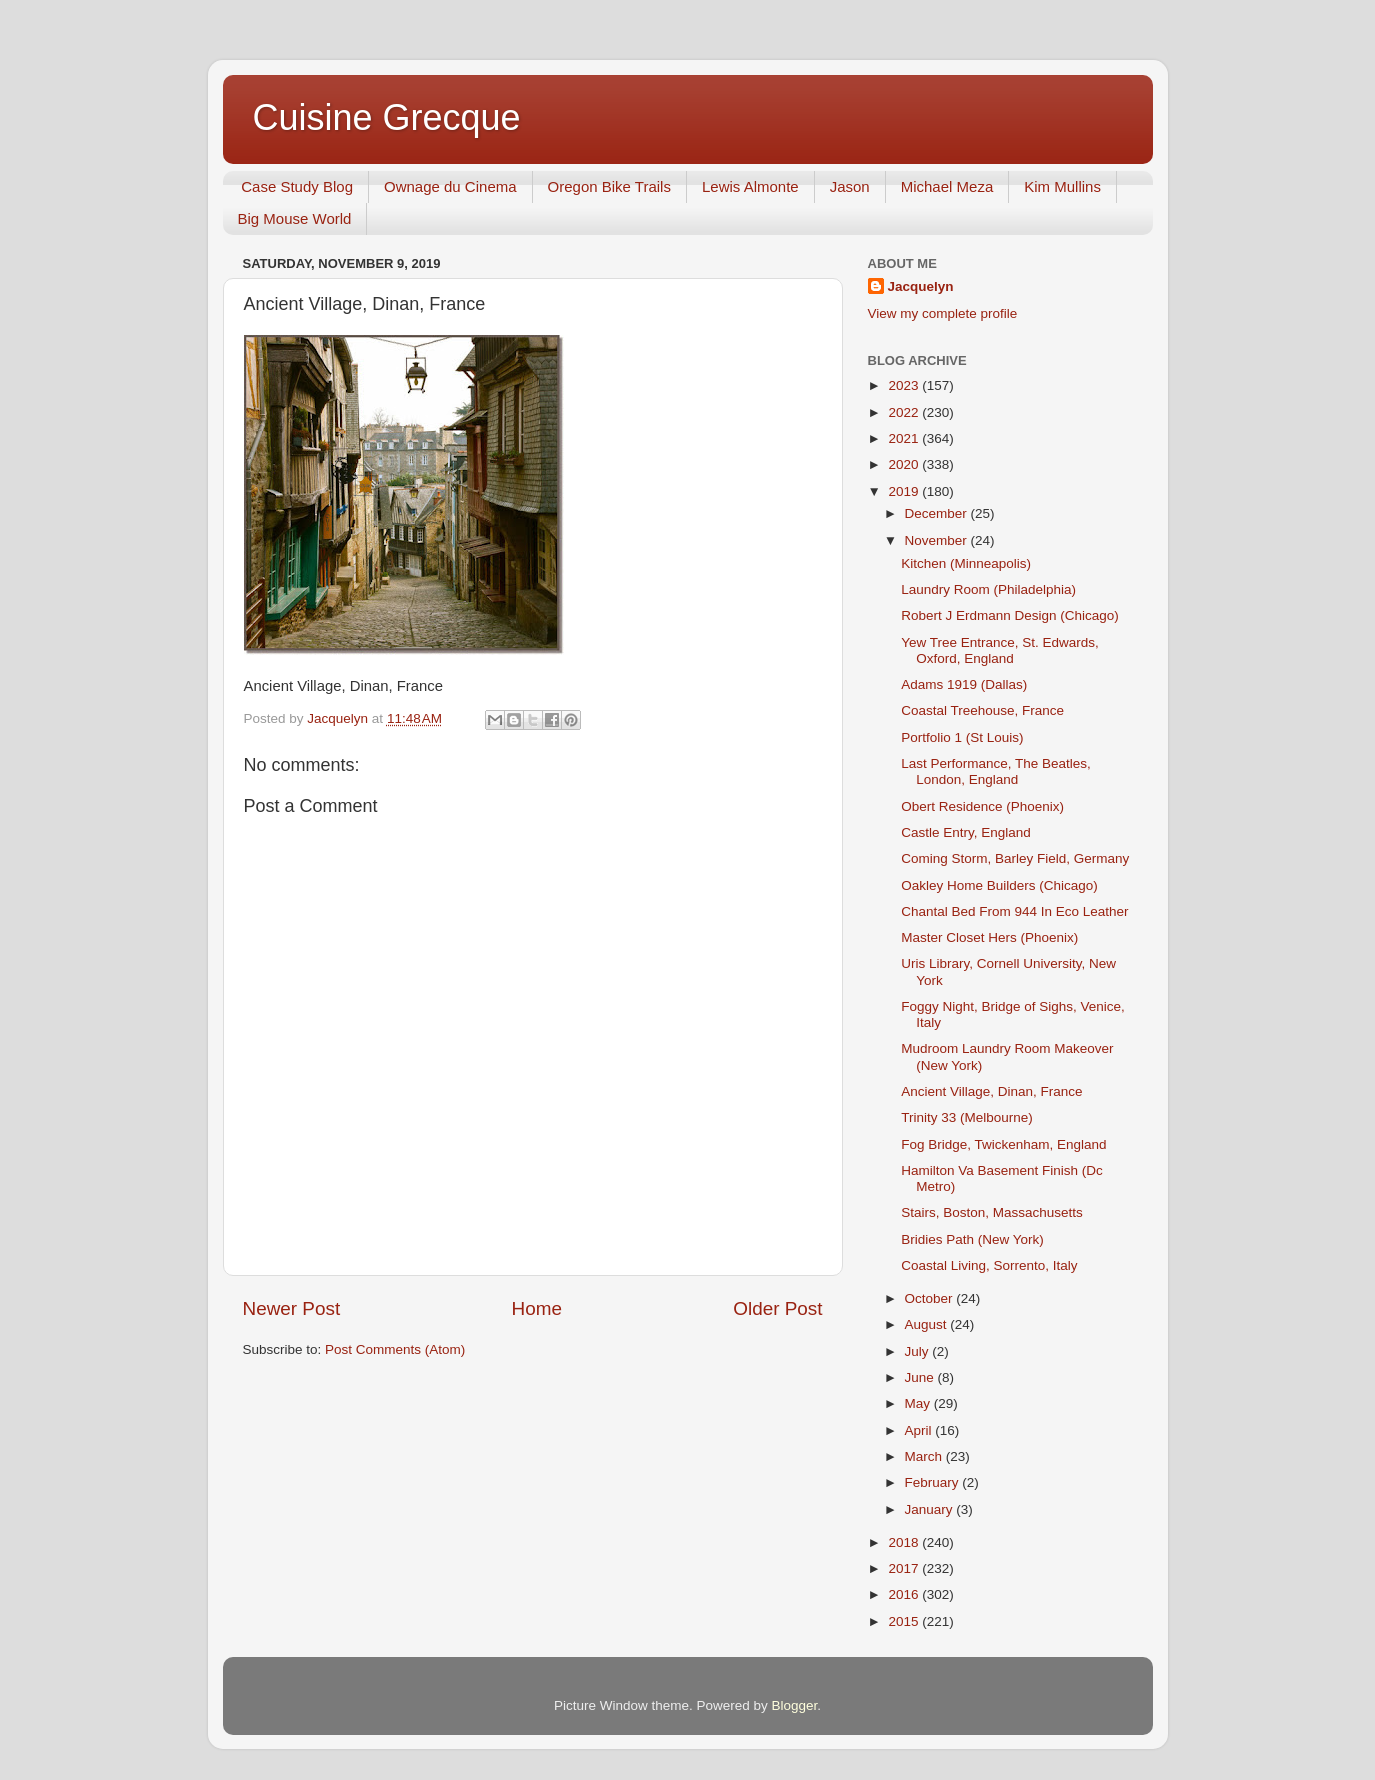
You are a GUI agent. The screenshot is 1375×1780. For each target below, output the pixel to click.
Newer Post (292, 1308)
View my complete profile (943, 313)
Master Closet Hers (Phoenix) (989, 937)
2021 (905, 438)
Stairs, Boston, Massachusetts (992, 1212)
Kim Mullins (1062, 186)
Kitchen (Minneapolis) (966, 563)
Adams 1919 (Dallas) (964, 684)
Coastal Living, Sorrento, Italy (989, 1265)
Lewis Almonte (750, 186)
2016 (905, 1594)
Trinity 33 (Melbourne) (967, 1117)
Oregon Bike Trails (609, 186)
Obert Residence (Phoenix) (982, 806)
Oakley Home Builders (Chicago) (999, 885)
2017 (905, 1568)
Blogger (795, 1705)
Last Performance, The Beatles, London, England (996, 771)
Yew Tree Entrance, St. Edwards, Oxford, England (1000, 650)
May (919, 1403)
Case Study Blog (297, 186)
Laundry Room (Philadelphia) (988, 589)
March (925, 1456)
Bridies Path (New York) (972, 1239)
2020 (905, 464)
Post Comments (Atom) (395, 1349)
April (920, 1430)
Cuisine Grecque (387, 117)
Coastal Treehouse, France (982, 710)
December (938, 513)
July (919, 1351)
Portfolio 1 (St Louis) (962, 737)
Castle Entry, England (966, 832)
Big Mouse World (295, 218)
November (938, 540)
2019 (905, 491)
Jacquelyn (921, 286)
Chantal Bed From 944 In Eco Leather (1014, 911)
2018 (905, 1542)
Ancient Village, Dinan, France (991, 1091)
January (931, 1509)
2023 (905, 385)
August (928, 1324)
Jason (850, 186)
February (934, 1482)
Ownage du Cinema (450, 186)
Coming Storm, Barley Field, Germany (1015, 858)
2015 (905, 1621)
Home (537, 1308)
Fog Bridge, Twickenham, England (1003, 1144)
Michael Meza (947, 186)
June (921, 1377)
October (931, 1298)
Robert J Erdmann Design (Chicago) (1010, 615)
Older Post (777, 1308)
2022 (905, 412)
